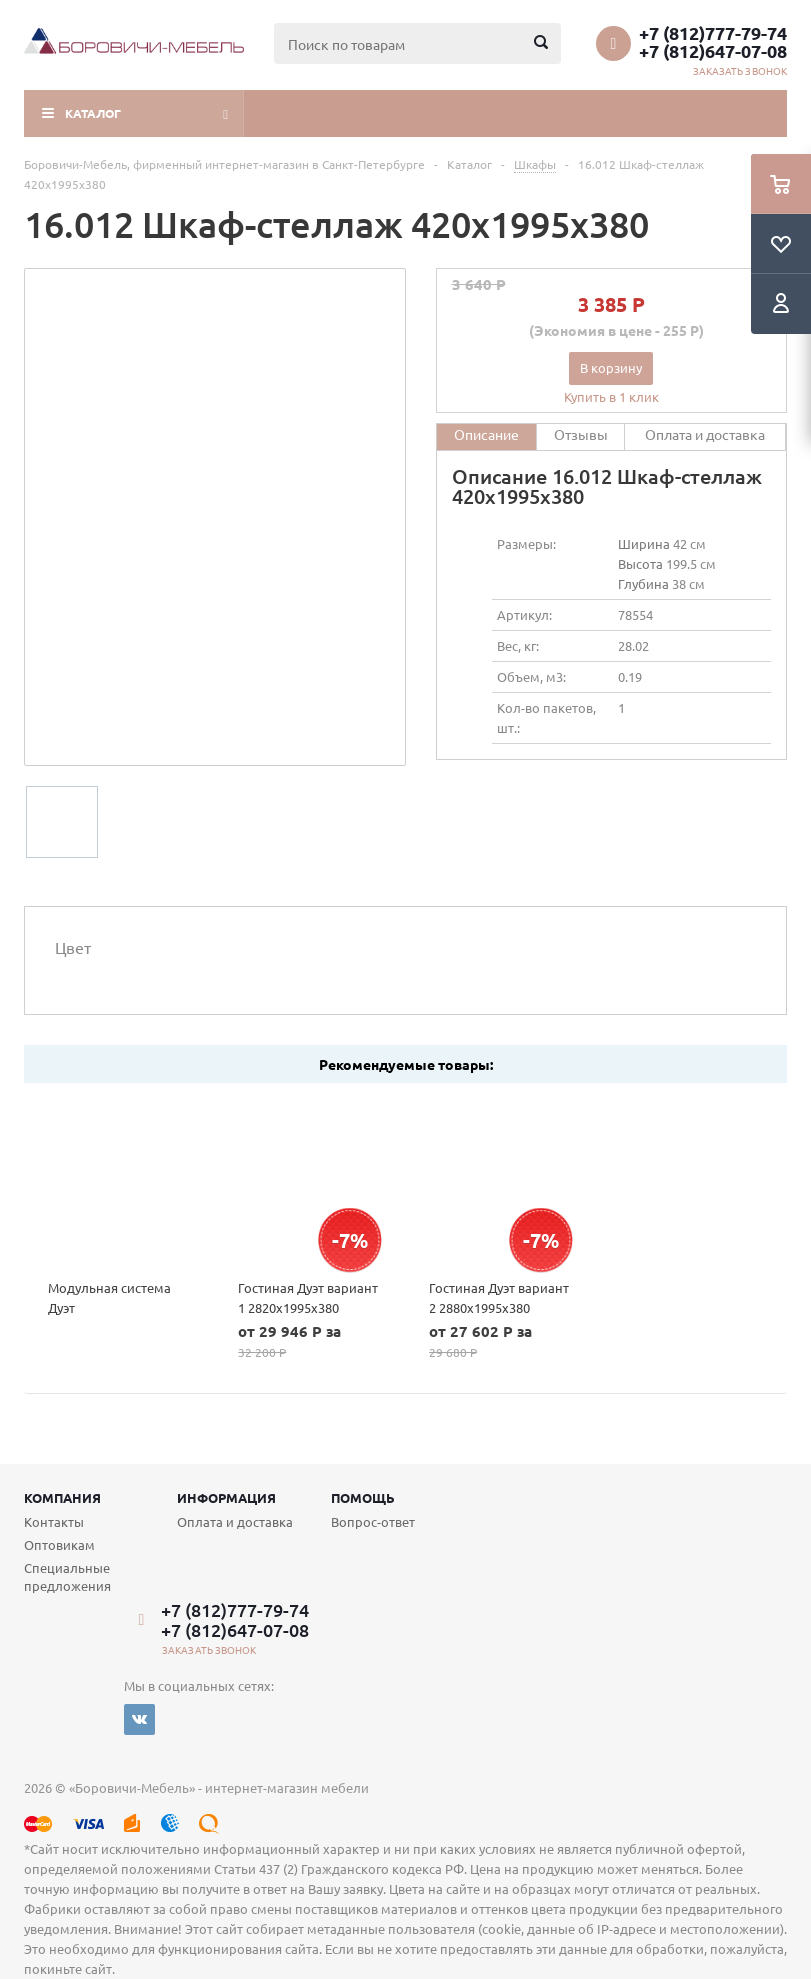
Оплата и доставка (235, 1521)
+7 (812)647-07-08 (713, 51)
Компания (62, 1497)
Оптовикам (59, 1544)
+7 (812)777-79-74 (713, 33)
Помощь (363, 1497)
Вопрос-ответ (373, 1521)
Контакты (54, 1521)
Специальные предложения (67, 1576)
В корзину (611, 367)
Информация (226, 1497)
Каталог (93, 113)
